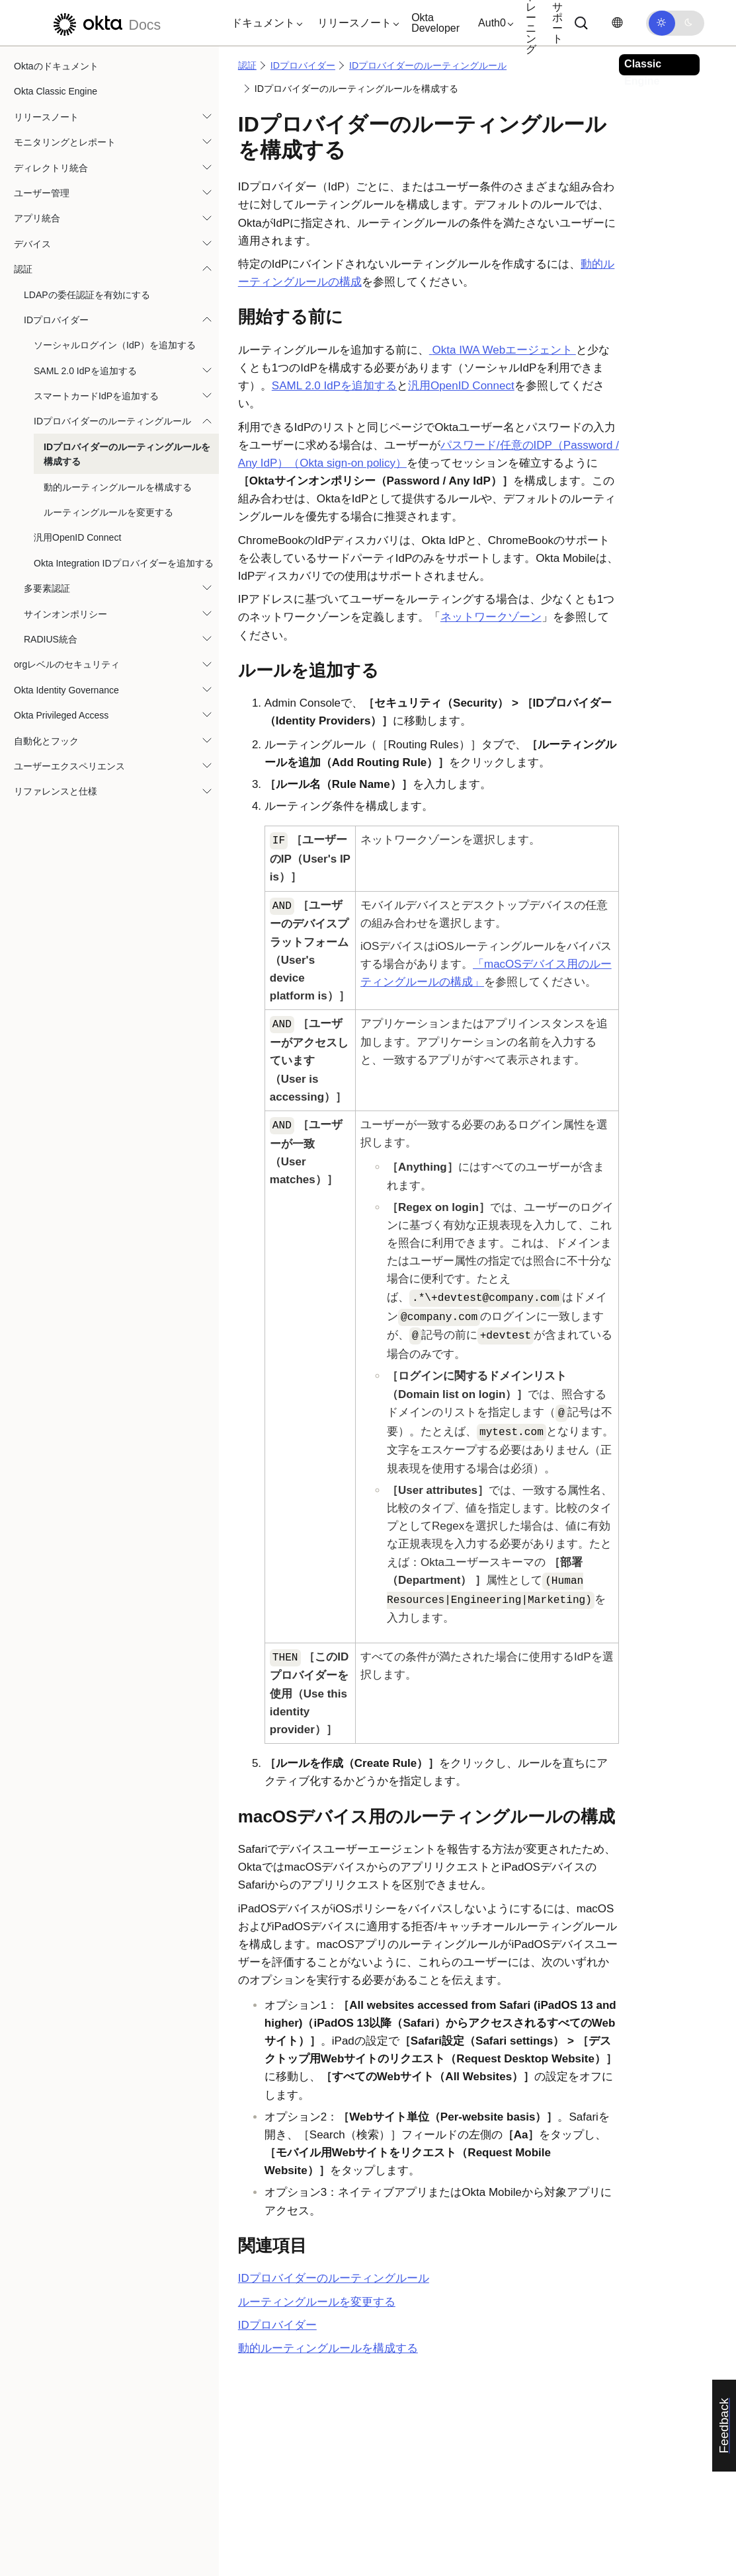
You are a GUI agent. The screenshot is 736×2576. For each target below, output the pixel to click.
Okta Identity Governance (66, 690)
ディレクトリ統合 (51, 168)
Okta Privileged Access (61, 715)
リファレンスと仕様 (55, 791)
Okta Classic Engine (55, 91)
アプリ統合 (37, 218)
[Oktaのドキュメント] (105, 23)
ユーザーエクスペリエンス (69, 766)
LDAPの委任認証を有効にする (87, 295)
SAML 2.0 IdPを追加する (85, 371)
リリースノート (46, 117)
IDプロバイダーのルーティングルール (112, 421)
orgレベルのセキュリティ (67, 664)
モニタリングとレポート (65, 142)
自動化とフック (46, 741)
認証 (23, 269)
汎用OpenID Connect (77, 537)
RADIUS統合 (50, 639)
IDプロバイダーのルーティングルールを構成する (127, 454)
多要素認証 (47, 588)
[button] (264, 23)
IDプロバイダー (56, 320)
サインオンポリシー (65, 614)
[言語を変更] (617, 22)
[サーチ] (581, 23)
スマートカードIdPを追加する (96, 396)
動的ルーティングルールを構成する (118, 487)
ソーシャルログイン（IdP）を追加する (115, 345)
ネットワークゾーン (491, 617)
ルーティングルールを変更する (108, 512)
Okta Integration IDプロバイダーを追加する (124, 563)
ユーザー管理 (41, 193)
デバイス (32, 244)
